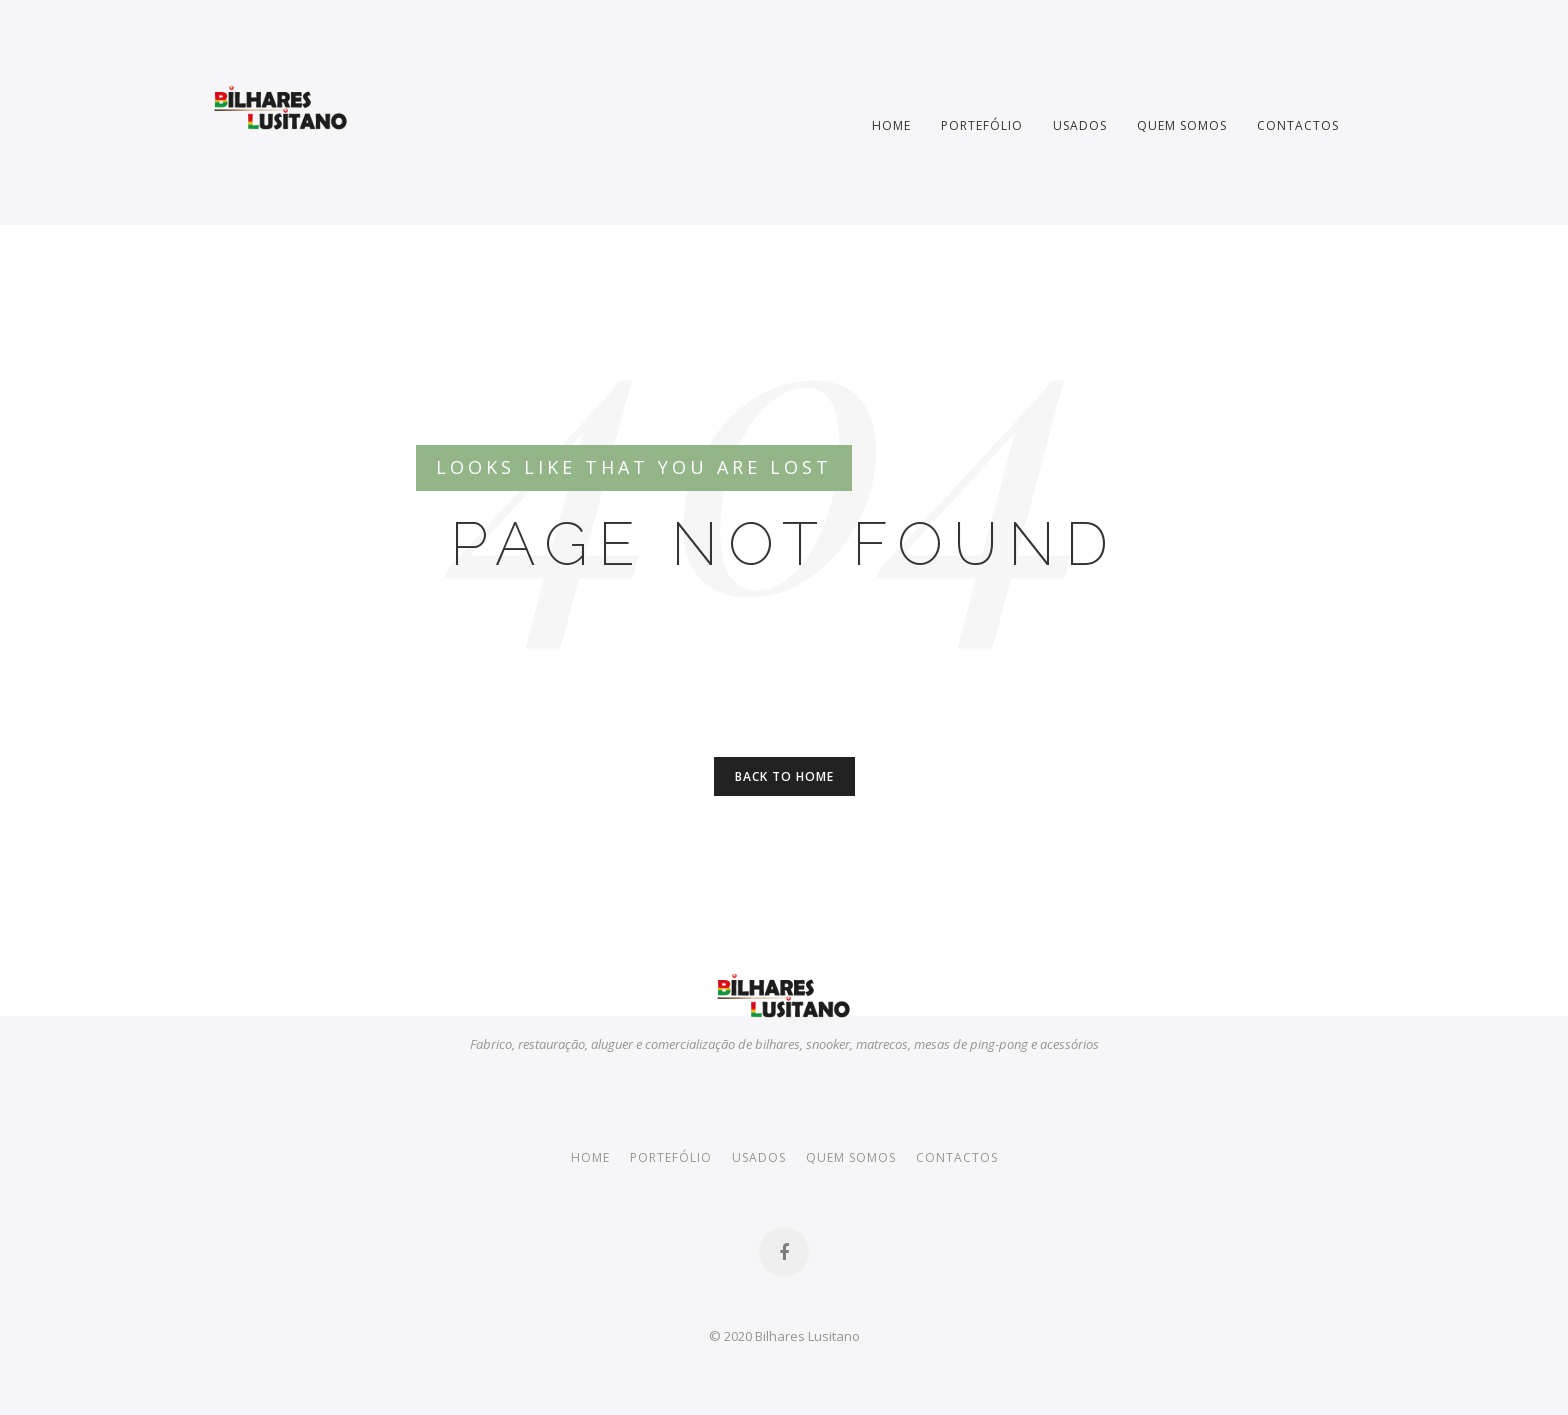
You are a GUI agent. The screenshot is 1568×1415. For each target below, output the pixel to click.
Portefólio (982, 124)
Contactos (1298, 124)
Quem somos (1182, 124)
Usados (1080, 124)
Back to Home (784, 775)
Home (891, 124)
